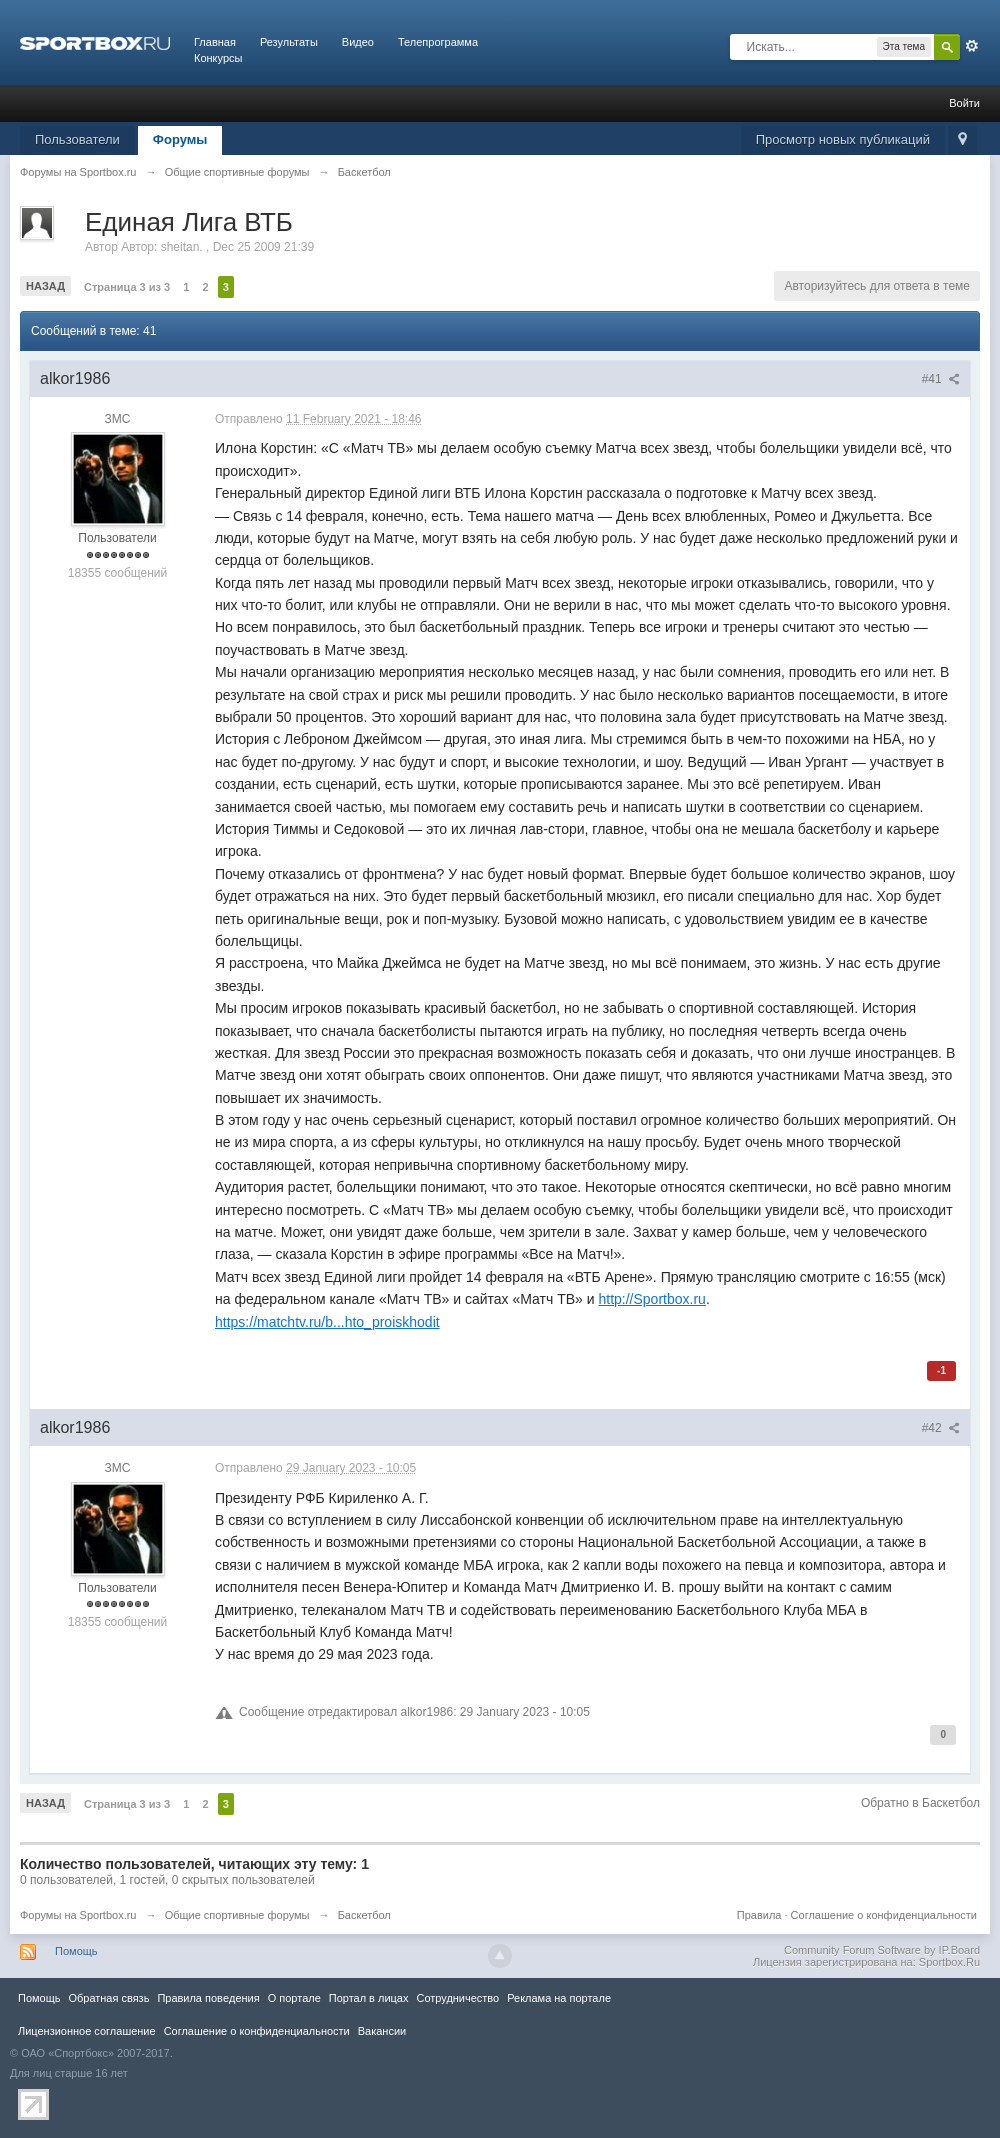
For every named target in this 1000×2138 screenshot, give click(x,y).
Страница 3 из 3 (127, 287)
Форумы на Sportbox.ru (78, 1915)
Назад (45, 286)
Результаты (289, 42)
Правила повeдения (208, 1998)
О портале (294, 1998)
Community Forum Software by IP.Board (882, 1950)
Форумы (180, 139)
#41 (941, 379)
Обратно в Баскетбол (920, 1803)
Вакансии (382, 2031)
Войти (964, 103)
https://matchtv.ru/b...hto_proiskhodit (327, 1322)
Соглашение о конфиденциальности (884, 1915)
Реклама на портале (559, 1998)
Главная (215, 42)
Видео (358, 42)
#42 (941, 1428)
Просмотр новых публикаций (843, 139)
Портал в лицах (369, 1998)
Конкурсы (218, 58)
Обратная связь (108, 1998)
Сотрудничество (457, 1998)
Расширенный (972, 46)
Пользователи (77, 139)
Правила (759, 1915)
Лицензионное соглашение (87, 2031)
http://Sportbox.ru (651, 1299)
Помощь (76, 1951)
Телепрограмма (438, 42)
